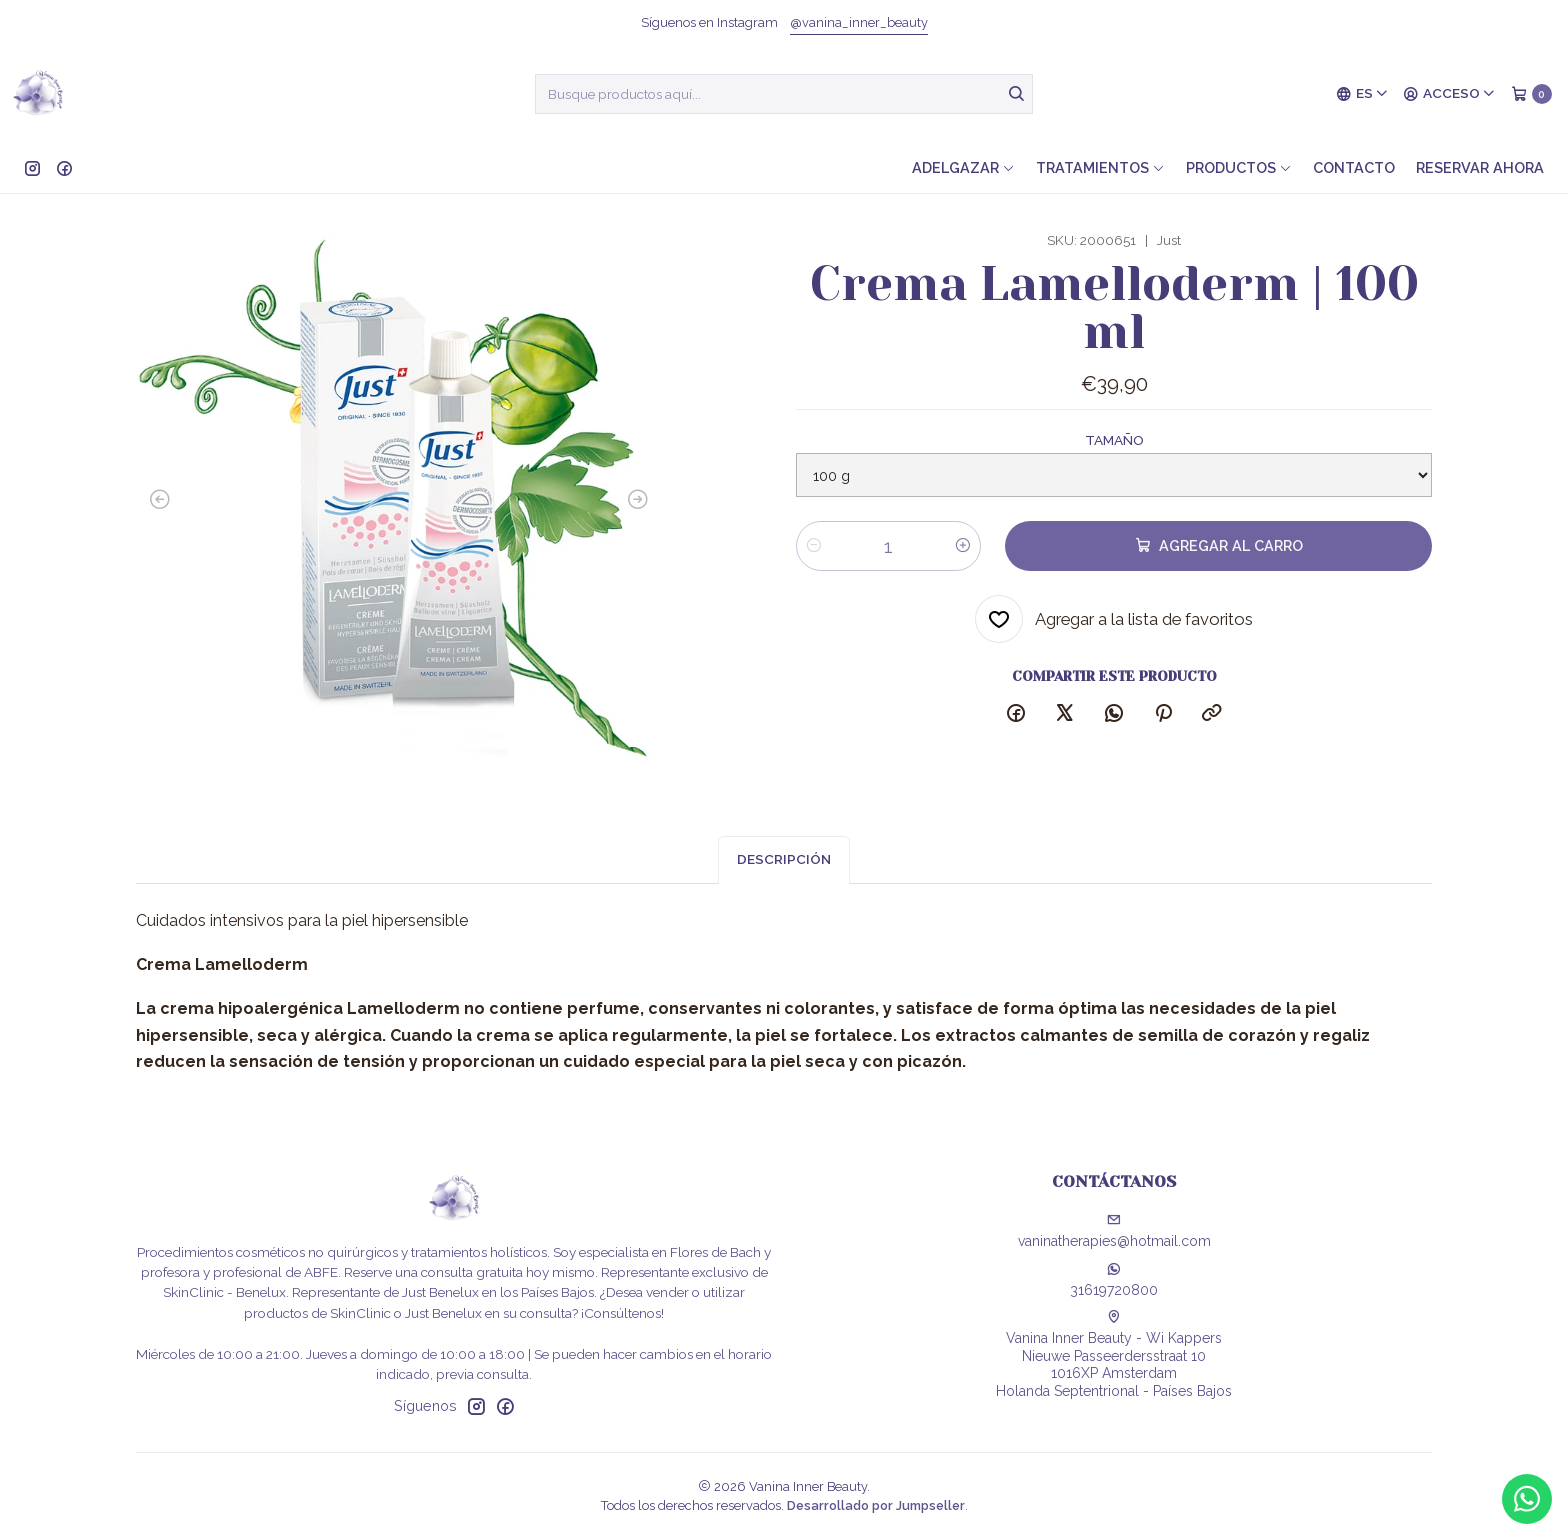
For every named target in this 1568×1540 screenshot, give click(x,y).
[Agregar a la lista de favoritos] (1114, 621)
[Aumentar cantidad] (963, 548)
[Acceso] (1449, 94)
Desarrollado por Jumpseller (876, 1505)
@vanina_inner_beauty (859, 22)
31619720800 (1114, 1280)
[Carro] (1531, 94)
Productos (1239, 167)
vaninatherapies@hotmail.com (1114, 1231)
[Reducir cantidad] (814, 548)
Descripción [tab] (784, 894)
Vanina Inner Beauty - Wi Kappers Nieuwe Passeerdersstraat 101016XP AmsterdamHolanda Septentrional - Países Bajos (1114, 1354)
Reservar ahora (1480, 167)
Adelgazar (963, 167)
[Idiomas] (1362, 94)
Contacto (1354, 167)
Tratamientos (1100, 167)
